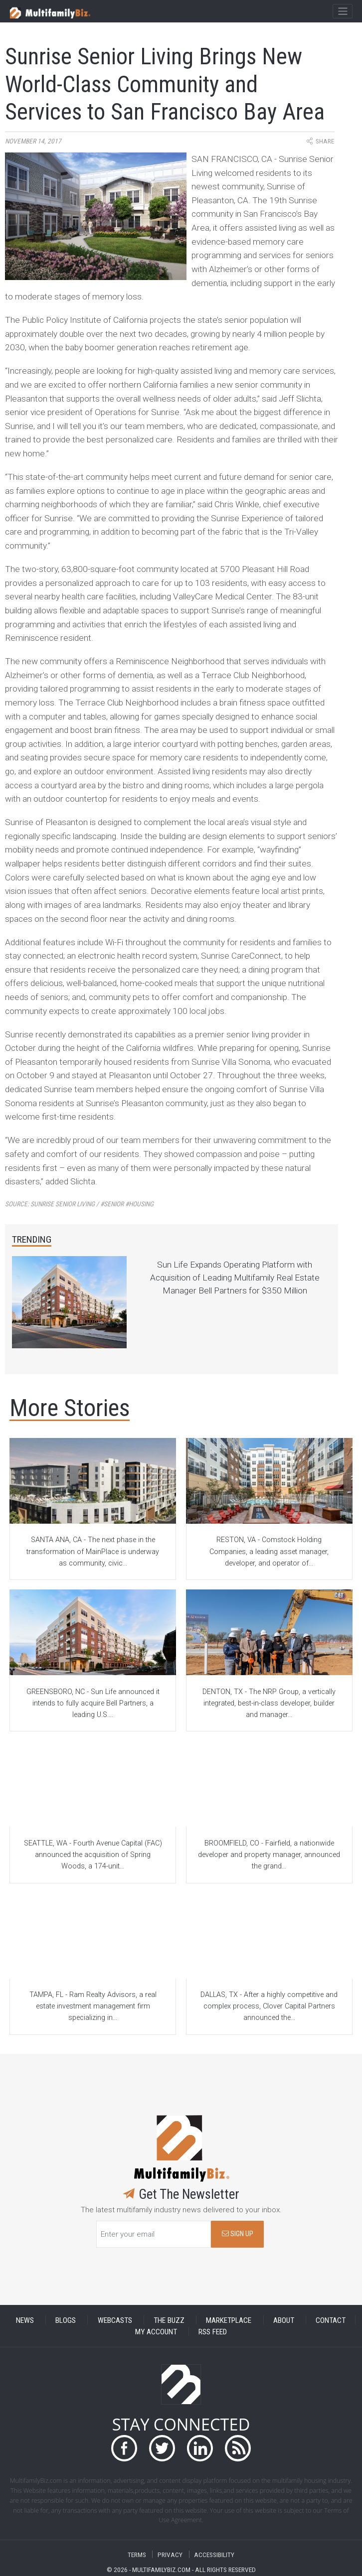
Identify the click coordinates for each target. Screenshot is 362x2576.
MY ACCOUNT (156, 2331)
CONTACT (331, 2319)
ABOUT (283, 2319)
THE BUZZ (169, 2319)
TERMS (137, 2554)
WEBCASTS (115, 2319)
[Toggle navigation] (342, 11)
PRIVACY (170, 2554)
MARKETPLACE (228, 2319)
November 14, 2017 (33, 141)
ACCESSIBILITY (214, 2554)
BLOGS (65, 2319)
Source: (79, 1204)
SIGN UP (237, 2234)
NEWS (25, 2319)
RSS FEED (212, 2331)
